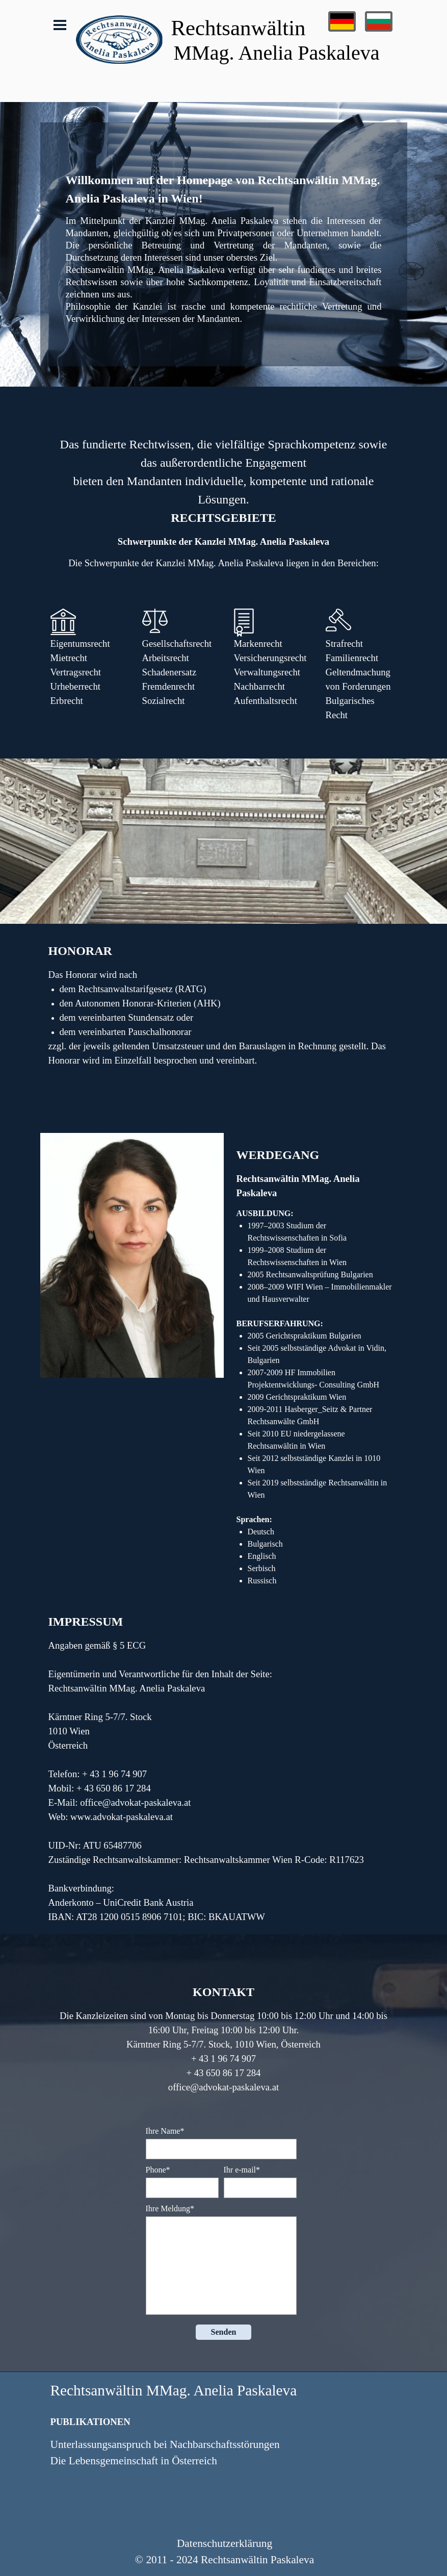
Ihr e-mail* (242, 2169)
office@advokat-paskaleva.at (135, 1802)
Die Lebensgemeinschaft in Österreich (134, 2461)
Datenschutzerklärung (224, 2543)
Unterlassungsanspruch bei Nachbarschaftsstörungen (165, 2444)
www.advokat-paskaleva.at (121, 1816)
